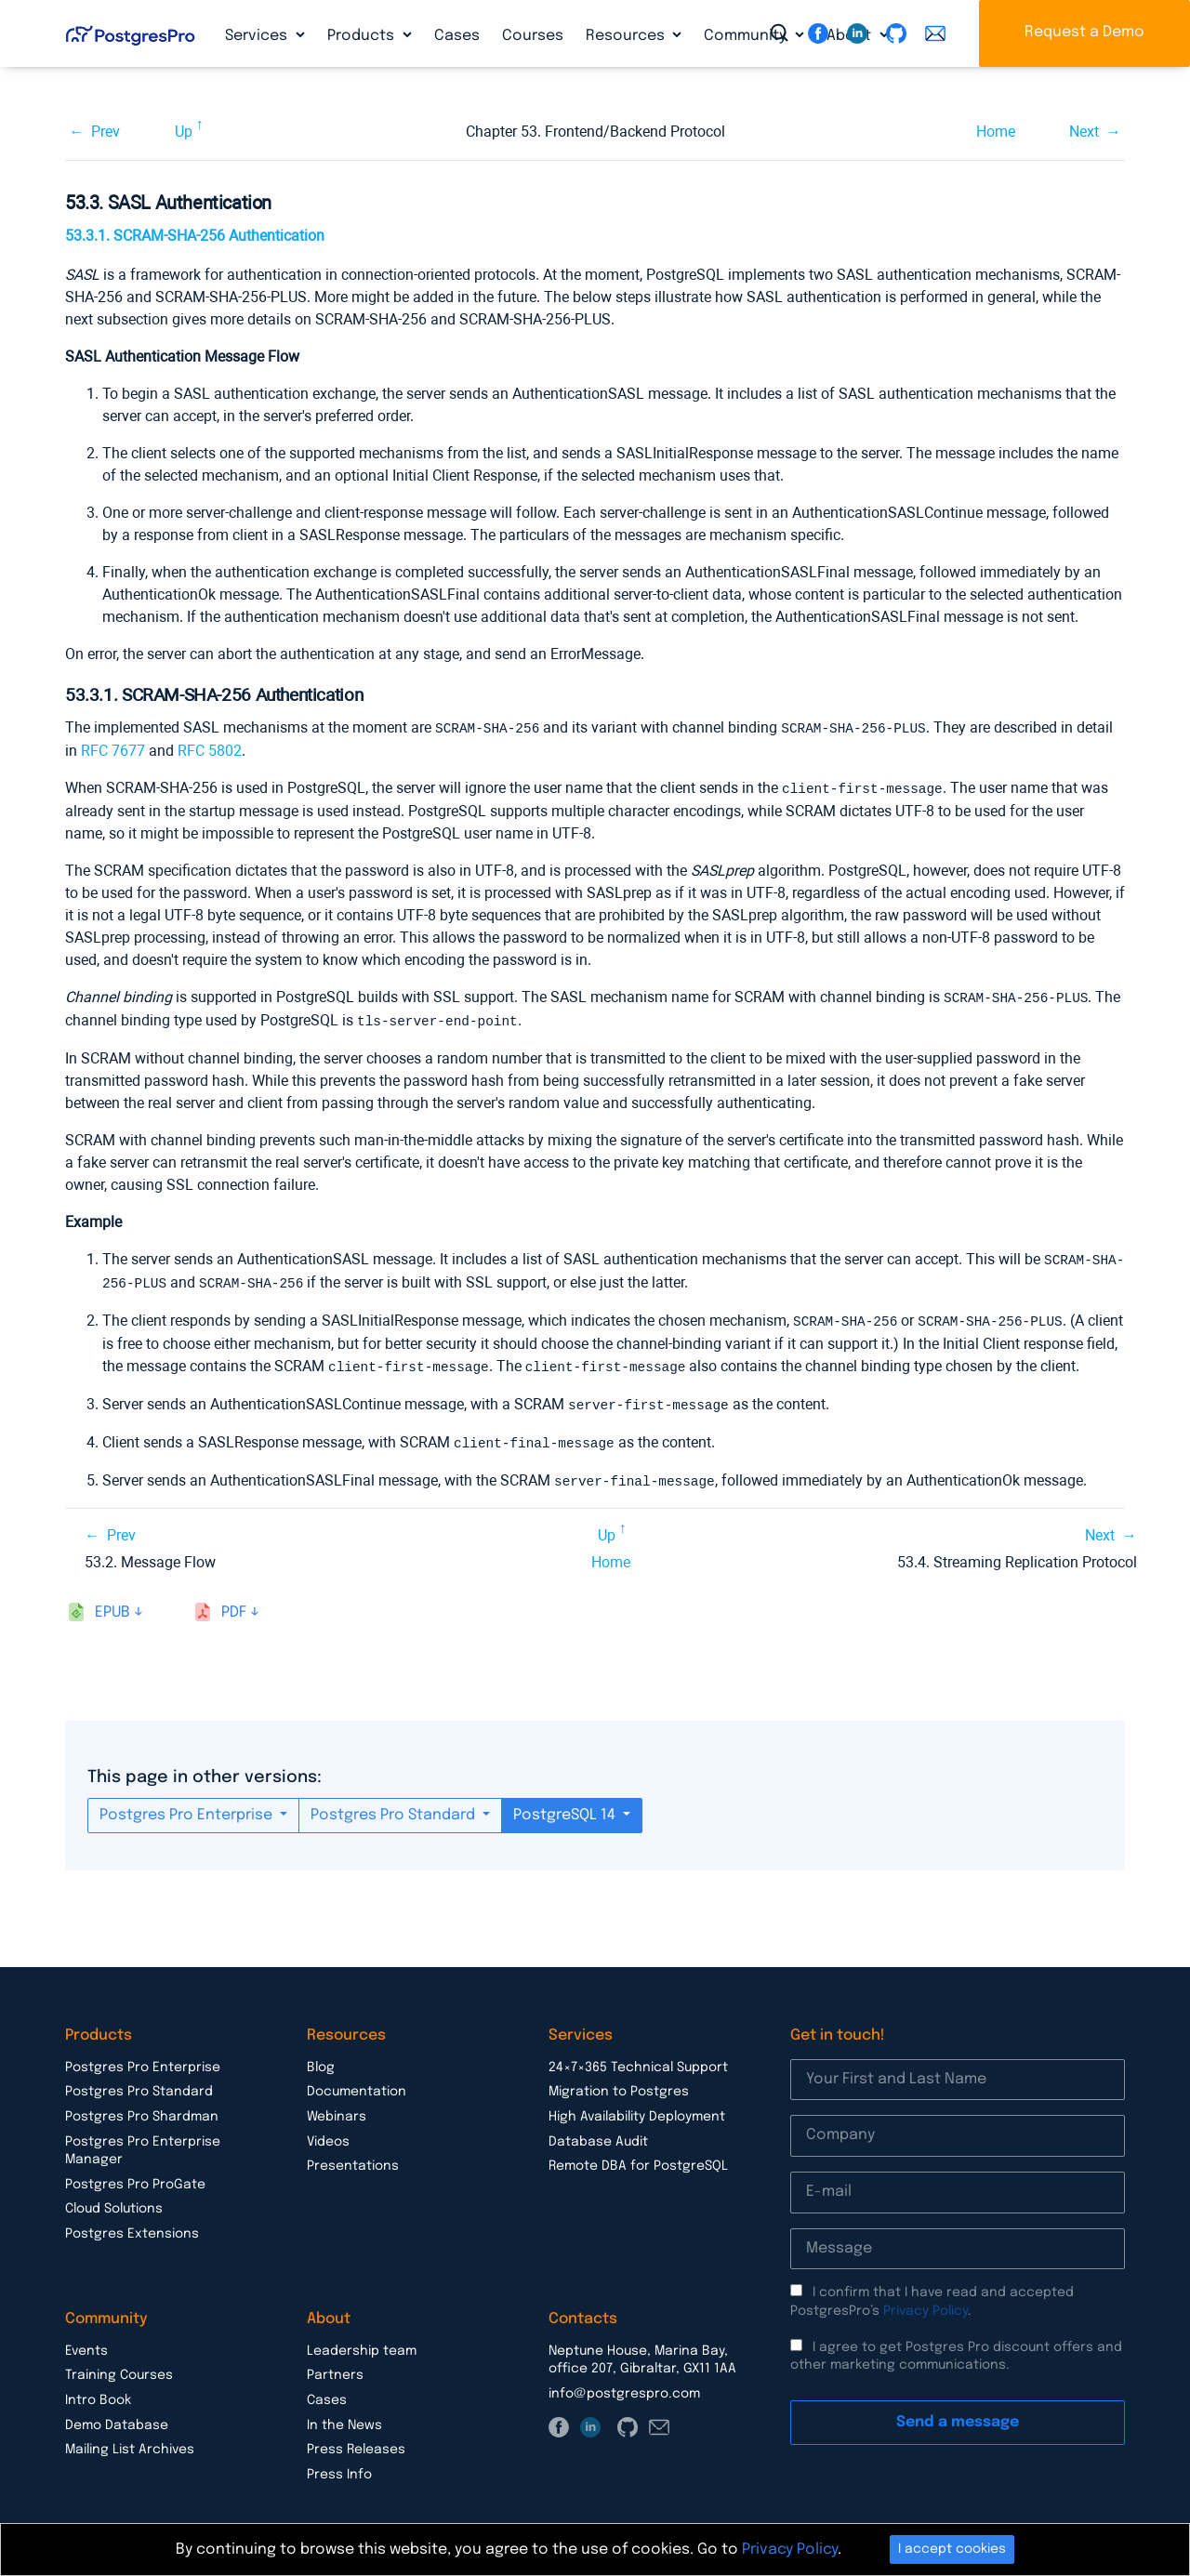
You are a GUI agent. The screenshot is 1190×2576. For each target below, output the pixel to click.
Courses (532, 36)
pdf (233, 1602)
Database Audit (598, 2131)
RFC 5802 (210, 750)
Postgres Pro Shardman (141, 2106)
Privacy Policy (925, 2300)
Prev (105, 131)
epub (112, 1602)
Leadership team (361, 2340)
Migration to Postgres (619, 2081)
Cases (457, 36)
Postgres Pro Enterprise (187, 1805)
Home (995, 131)
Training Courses (119, 2364)
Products (362, 36)
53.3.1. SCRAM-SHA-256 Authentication (194, 235)
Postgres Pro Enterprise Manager (142, 2141)
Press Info (339, 2464)
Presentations (353, 2155)
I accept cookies (952, 2549)
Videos (328, 2131)
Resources (627, 36)
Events (86, 2340)
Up (183, 131)
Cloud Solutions (114, 2198)
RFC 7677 (113, 750)
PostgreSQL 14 (566, 1805)
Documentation (356, 2081)
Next (1084, 131)
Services (258, 36)
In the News (344, 2415)
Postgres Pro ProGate (135, 2174)
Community (747, 36)
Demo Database (116, 2415)
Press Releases (356, 2439)
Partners (335, 2364)
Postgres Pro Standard (395, 1805)
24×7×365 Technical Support (638, 2057)
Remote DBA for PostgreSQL (638, 2155)
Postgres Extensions (132, 2223)
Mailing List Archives (129, 2439)
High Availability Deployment (637, 2106)
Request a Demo (1084, 32)
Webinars (336, 2106)
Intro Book (98, 2390)
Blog (321, 2057)
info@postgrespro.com (624, 2383)
